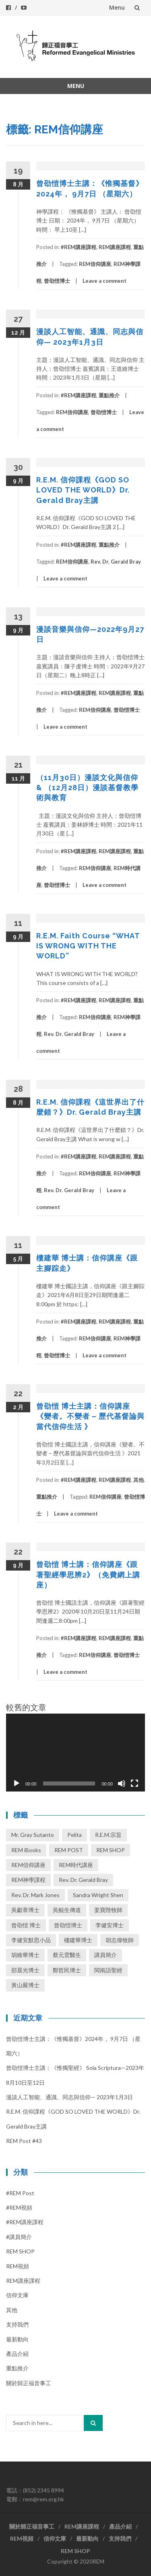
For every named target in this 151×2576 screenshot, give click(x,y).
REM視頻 (17, 2266)
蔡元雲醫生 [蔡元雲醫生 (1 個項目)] (67, 1954)
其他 (138, 1480)
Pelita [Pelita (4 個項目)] (74, 1834)
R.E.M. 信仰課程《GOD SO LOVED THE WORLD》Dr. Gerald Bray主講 (83, 490)
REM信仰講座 (95, 264)
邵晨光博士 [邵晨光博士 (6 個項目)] (25, 1970)
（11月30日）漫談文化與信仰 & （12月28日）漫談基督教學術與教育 (87, 787)
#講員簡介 (19, 2236)
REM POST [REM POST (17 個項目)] (68, 1850)
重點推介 (109, 395)
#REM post (20, 2193)
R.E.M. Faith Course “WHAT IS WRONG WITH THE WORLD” (88, 946)
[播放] (16, 1783)
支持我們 (17, 2324)
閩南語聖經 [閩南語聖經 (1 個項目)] (108, 1970)
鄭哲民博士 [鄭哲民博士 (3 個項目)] (67, 1970)
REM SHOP (20, 2251)
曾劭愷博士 (57, 281)
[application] (75, 1753)
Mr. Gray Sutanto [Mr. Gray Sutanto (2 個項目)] (32, 1834)
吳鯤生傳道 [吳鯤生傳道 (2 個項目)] (67, 1909)
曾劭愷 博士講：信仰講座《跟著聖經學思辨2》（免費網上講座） (88, 1574)
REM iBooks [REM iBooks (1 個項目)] (26, 1850)
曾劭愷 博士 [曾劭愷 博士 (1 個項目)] (26, 1925)
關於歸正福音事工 (28, 2383)
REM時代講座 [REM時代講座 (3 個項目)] (76, 1864)
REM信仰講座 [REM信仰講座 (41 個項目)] (28, 1864)
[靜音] (122, 1783)
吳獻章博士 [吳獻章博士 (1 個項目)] (25, 1909)
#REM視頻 (19, 2207)
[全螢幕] (134, 1783)
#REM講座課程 (78, 247)
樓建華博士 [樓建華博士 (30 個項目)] (78, 1940)
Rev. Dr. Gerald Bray (116, 561)
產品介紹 (17, 2353)
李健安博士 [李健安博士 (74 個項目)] (109, 1925)
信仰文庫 (17, 2295)
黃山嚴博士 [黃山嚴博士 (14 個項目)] (25, 1985)
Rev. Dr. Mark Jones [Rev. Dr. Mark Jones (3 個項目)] (35, 1895)
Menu (117, 7)
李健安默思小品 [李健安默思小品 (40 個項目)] (31, 1940)
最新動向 (17, 2339)
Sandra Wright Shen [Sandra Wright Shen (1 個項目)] (98, 1895)
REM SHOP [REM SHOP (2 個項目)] (110, 1850)
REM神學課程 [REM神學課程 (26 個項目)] (28, 1879)
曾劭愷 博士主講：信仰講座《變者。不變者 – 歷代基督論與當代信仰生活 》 (90, 1416)
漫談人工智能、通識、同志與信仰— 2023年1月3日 (69, 2097)
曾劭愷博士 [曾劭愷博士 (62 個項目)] (68, 1925)
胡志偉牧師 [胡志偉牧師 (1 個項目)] (119, 1940)
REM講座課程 (115, 247)
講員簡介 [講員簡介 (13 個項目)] (105, 1954)
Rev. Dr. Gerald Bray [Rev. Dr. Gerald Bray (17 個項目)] (83, 1879)
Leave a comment (104, 281)
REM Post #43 (24, 2140)
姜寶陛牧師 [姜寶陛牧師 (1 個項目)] (108, 1909)
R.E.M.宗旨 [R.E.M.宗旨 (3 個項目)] (108, 1834)
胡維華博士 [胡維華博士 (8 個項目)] (25, 1954)
